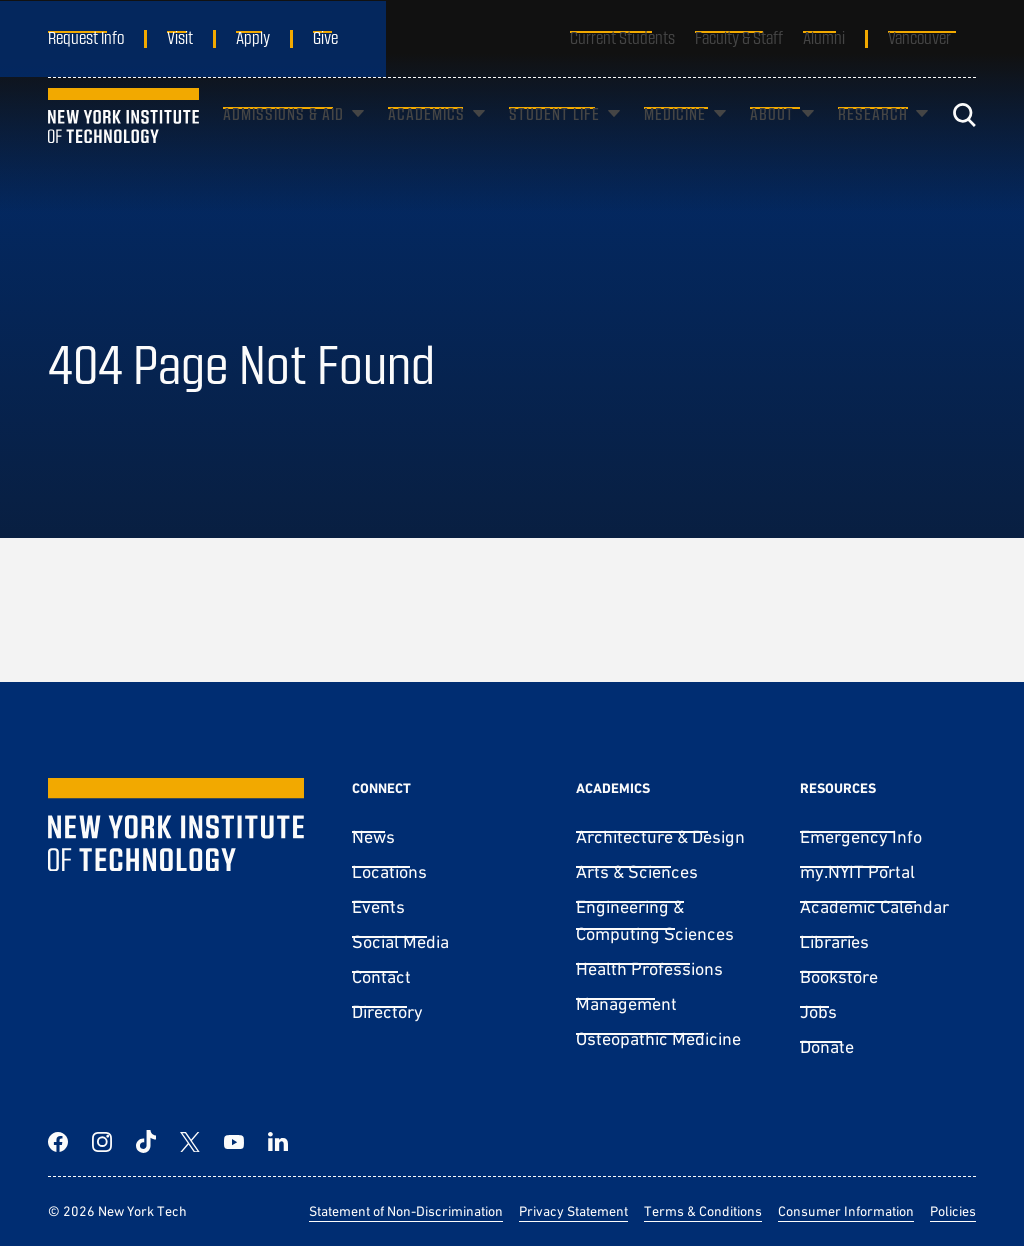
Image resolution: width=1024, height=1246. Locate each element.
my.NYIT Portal (857, 871)
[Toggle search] (964, 145)
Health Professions (649, 968)
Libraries (834, 941)
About (772, 143)
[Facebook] (58, 1142)
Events (378, 906)
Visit (180, 37)
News (373, 836)
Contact (381, 976)
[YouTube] (234, 1142)
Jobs (818, 1011)
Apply (253, 37)
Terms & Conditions (703, 1211)
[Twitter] (190, 1142)
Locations (389, 871)
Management (626, 1003)
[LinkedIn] (278, 1142)
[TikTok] (146, 1142)
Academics (426, 143)
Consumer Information (846, 1211)
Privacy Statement (573, 1211)
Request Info (86, 37)
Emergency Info (861, 836)
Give (325, 37)
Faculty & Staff (739, 37)
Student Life (554, 143)
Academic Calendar (874, 906)
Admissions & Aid (283, 143)
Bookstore (839, 976)
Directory (387, 1011)
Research (873, 143)
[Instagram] (102, 1142)
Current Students (622, 37)
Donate (827, 1046)
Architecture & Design (660, 836)
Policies (953, 1211)
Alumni (824, 37)
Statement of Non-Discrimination (406, 1211)
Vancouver (919, 37)
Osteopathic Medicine (658, 1038)
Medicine (675, 143)
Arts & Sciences (637, 871)
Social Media (400, 941)
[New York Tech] (123, 144)
